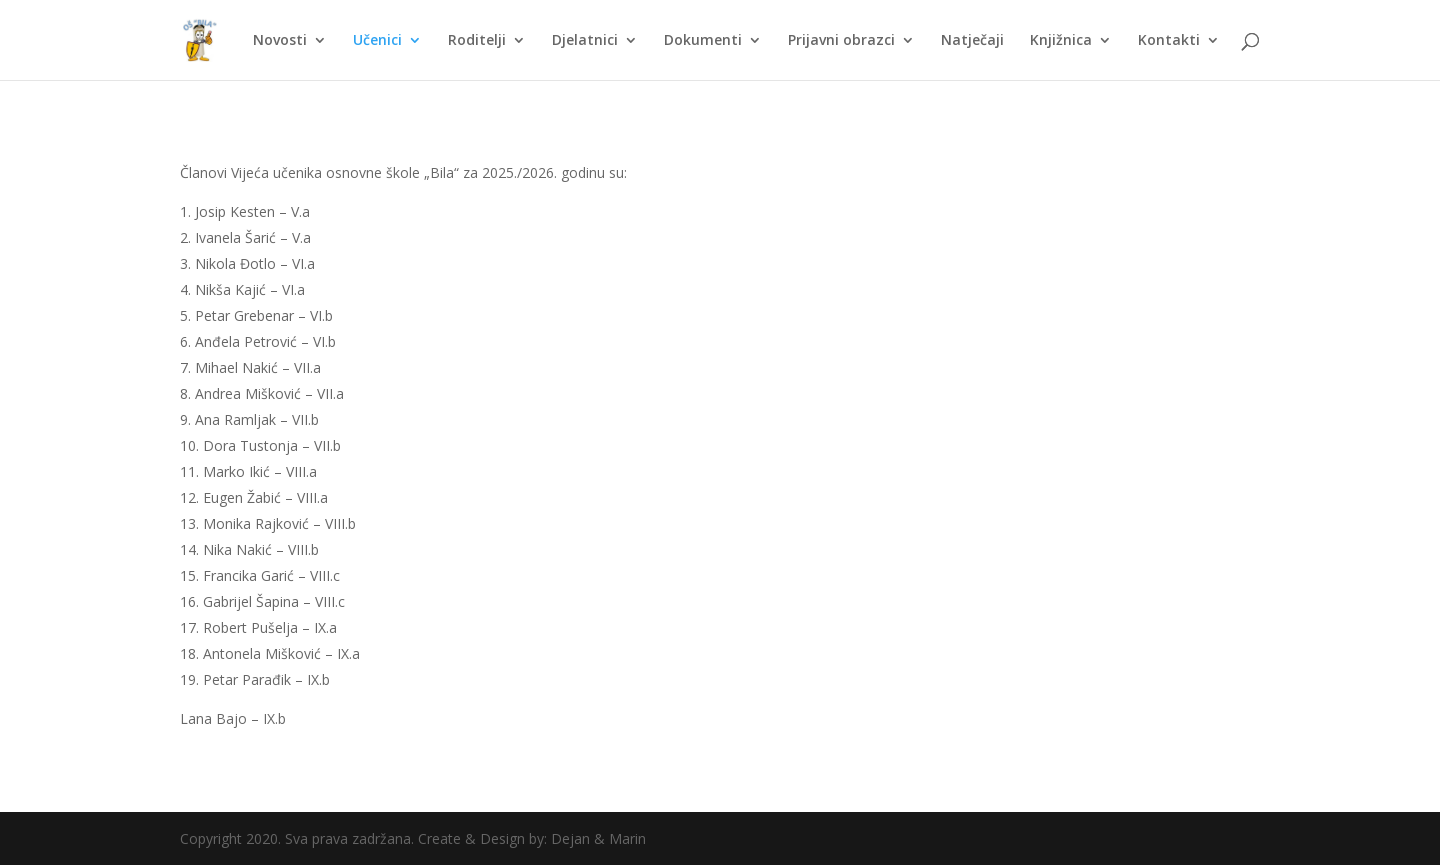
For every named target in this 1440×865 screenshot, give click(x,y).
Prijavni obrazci (841, 41)
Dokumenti (703, 41)
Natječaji (972, 41)
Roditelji (477, 41)
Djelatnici (585, 41)
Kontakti (1169, 41)
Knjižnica (1061, 41)
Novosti (280, 41)
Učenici (377, 41)
